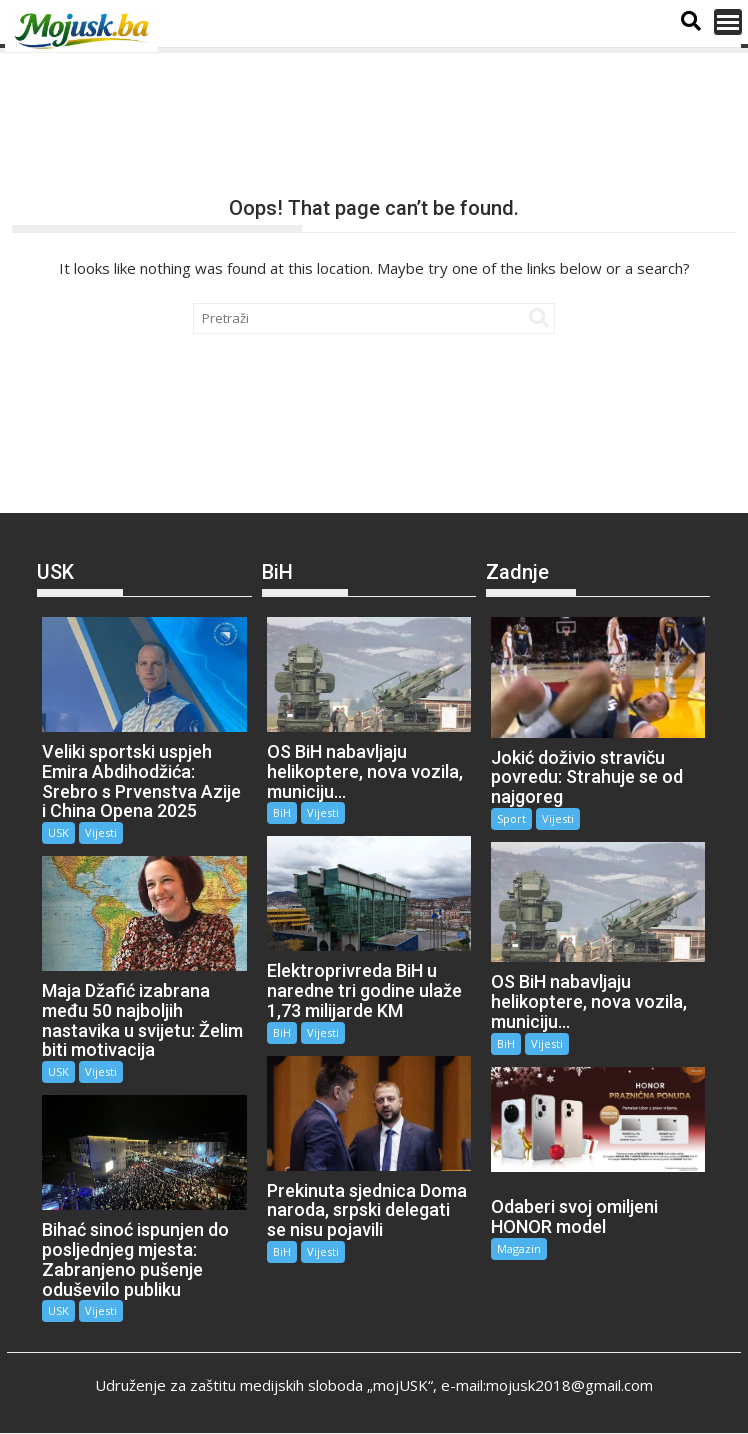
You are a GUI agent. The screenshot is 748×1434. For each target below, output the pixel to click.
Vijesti (101, 832)
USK (58, 832)
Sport (511, 818)
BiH (282, 812)
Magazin (519, 1248)
